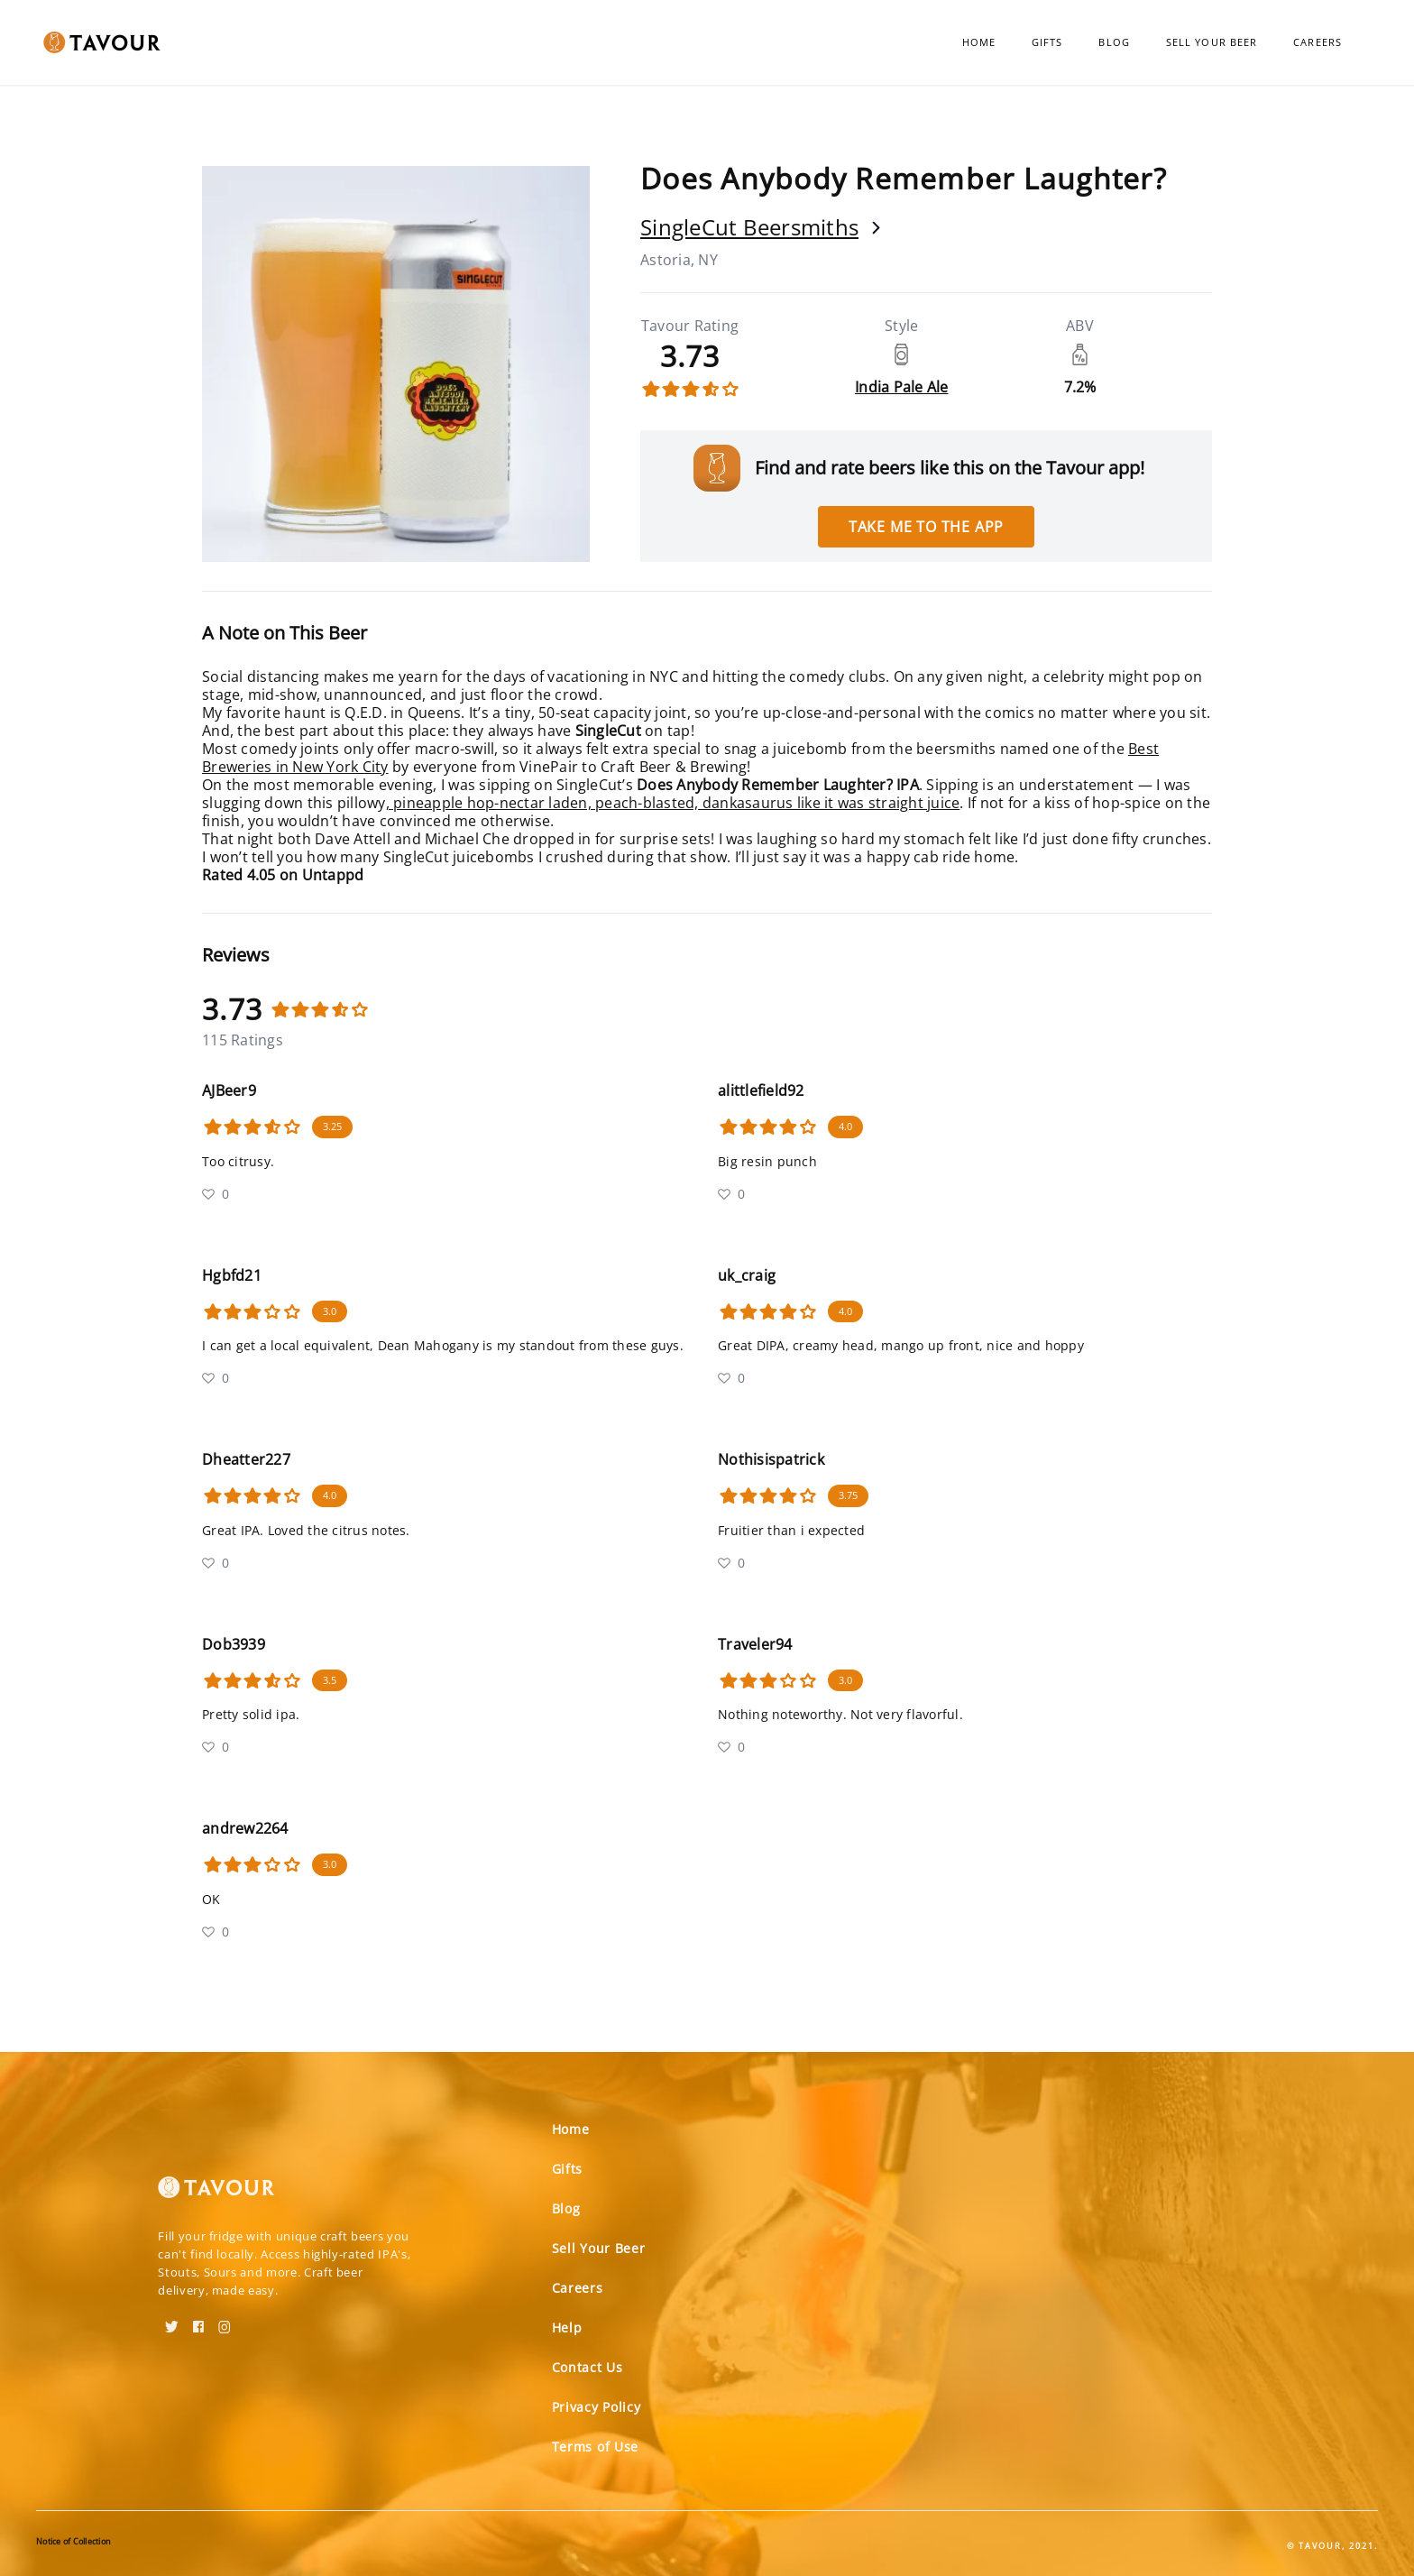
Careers (1317, 42)
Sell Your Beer (1211, 42)
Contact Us (587, 2367)
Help (567, 2327)
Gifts (1047, 42)
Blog (1113, 42)
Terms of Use (595, 2446)
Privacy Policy (596, 2406)
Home (979, 42)
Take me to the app (926, 527)
